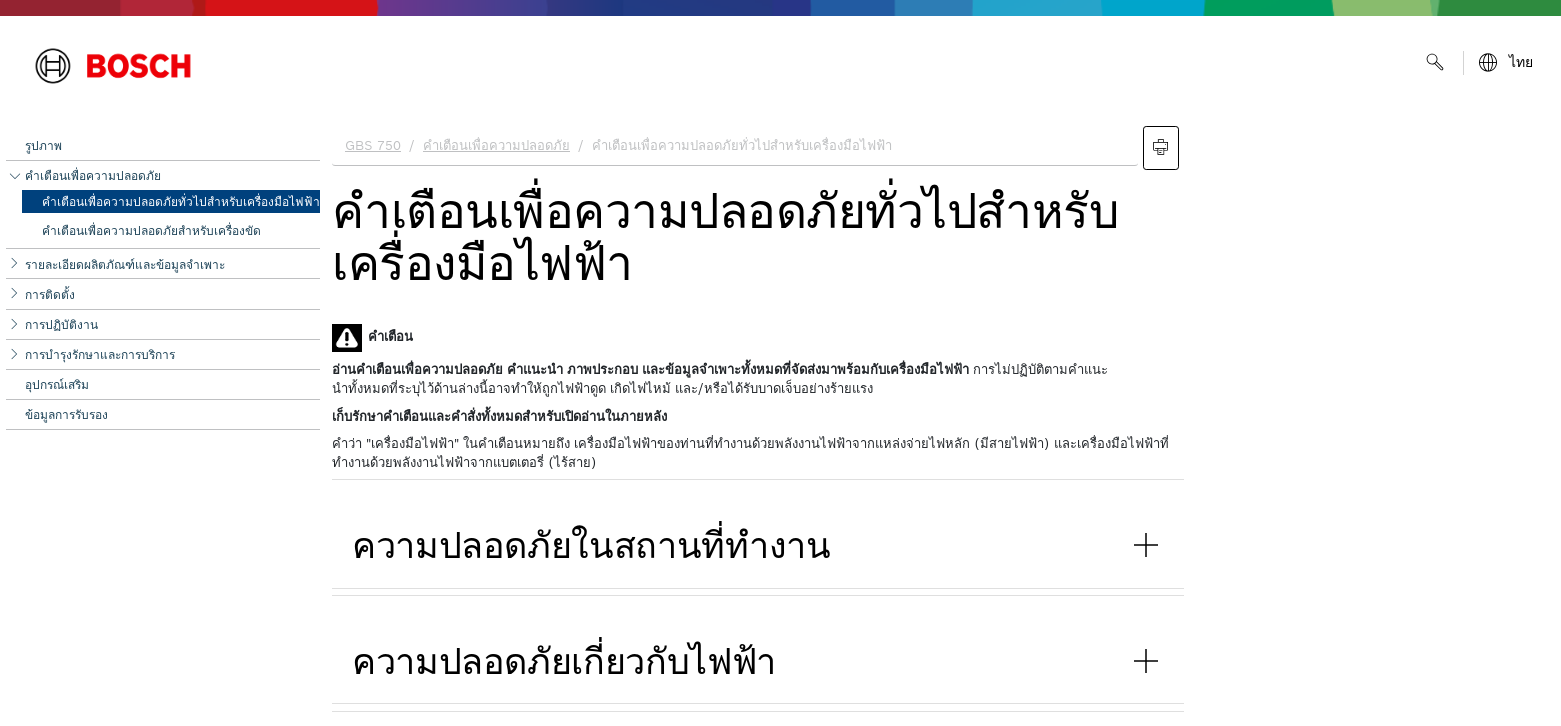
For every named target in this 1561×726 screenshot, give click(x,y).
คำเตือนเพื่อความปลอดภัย (93, 175)
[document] (940, 421)
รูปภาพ (43, 145)
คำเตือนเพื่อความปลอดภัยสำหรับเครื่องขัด (151, 230)
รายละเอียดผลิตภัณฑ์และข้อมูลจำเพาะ (125, 264)
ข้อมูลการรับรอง (66, 414)
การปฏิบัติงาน (61, 324)
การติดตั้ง (50, 294)
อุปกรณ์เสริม (57, 384)
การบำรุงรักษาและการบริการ (100, 354)
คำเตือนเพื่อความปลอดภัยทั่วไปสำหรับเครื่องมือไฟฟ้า (181, 201)
